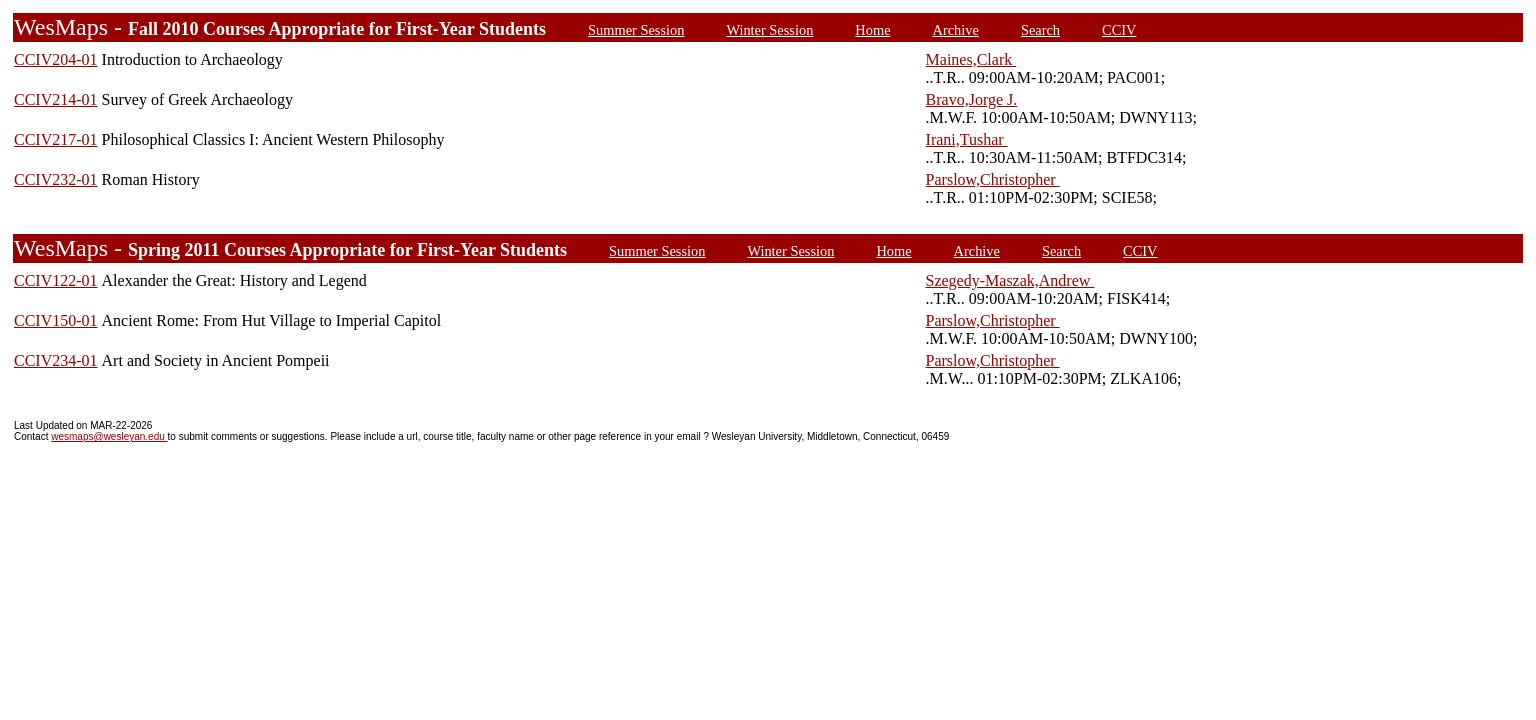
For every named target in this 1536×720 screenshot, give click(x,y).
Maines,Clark (971, 59)
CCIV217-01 (56, 139)
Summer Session (636, 30)
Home (872, 30)
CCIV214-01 (56, 99)
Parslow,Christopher (993, 179)
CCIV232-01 (56, 179)
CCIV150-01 (56, 320)
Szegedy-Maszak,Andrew (1010, 280)
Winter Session (769, 30)
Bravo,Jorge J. (972, 99)
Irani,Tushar (967, 139)
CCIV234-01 (56, 360)
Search (1040, 30)
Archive (956, 30)
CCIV (1119, 30)
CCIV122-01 (56, 280)
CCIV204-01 (56, 59)
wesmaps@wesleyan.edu (109, 436)
